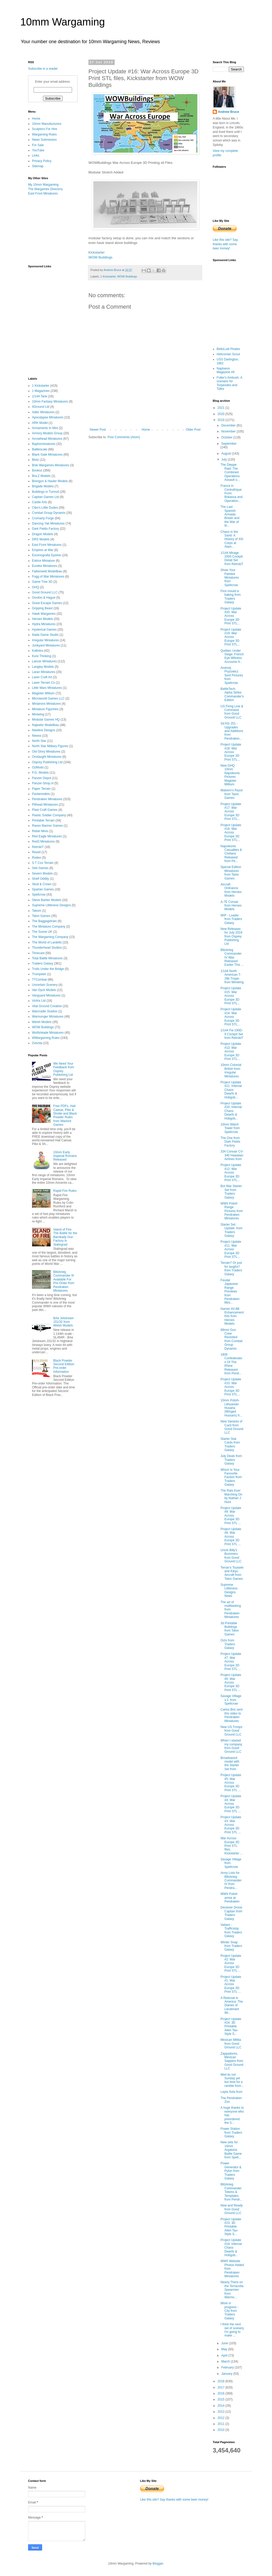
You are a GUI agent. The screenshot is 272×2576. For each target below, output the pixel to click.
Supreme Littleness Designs (51, 905)
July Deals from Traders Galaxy (231, 1459)
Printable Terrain (43, 820)
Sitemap (37, 166)
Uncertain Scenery (45, 985)
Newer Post (98, 429)
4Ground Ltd (40, 407)
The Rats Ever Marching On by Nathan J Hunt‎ (231, 1496)
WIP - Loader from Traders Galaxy (231, 919)
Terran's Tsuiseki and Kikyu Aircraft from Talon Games (232, 1573)
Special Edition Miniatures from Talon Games (231, 872)
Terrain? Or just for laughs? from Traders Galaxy (231, 1268)
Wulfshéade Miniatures (48, 1032)
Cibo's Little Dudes (45, 507)
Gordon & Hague (43, 597)
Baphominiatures (43, 444)
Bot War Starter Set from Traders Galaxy (231, 1191)
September (229, 443)
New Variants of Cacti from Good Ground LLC (232, 1427)
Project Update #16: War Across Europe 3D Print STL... (231, 832)
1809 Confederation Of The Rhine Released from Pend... (231, 1364)
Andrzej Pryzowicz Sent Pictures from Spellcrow (232, 675)
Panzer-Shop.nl (43, 783)
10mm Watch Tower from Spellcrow (230, 1128)
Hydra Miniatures (44, 624)
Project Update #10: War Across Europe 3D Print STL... (231, 1386)
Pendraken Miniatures (47, 799)
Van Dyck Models (44, 990)
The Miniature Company (48, 926)
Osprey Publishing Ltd (47, 762)
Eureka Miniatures (44, 566)
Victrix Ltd (39, 1000)
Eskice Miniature (43, 560)
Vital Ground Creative (47, 1006)
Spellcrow (39, 894)
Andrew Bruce (228, 112)
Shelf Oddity (40, 879)
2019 (221, 420)
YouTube (38, 150)
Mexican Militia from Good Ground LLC (231, 2043)
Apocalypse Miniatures (47, 417)
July (224, 459)
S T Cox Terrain (43, 863)
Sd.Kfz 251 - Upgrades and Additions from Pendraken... (232, 731)
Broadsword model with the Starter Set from (230, 1763)
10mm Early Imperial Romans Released (65, 1156)
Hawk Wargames (44, 614)
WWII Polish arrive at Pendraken (230, 1897)
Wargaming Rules (44, 134)
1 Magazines (41, 391)
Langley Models (43, 667)
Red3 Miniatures (43, 841)
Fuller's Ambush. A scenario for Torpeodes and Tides (229, 383)
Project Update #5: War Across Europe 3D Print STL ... (231, 1782)
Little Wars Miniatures (47, 688)
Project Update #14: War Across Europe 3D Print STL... (231, 1016)
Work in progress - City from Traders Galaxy (229, 2310)
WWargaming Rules (46, 1038)
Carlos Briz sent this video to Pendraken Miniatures (232, 1715)
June (225, 2343)
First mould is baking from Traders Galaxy (231, 596)
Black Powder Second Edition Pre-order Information (63, 1366)
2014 (221, 2405)
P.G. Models (40, 772)
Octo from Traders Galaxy (228, 1644)
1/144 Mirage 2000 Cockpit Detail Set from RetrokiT (232, 558)
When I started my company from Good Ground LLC (231, 1746)
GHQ (35, 587)
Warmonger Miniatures (47, 1016)
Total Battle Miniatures (47, 958)
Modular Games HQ (46, 719)
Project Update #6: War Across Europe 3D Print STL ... (231, 1682)
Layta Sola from (231, 2092)
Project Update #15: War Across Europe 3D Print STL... (231, 995)
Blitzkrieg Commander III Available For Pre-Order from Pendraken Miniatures (63, 1281)
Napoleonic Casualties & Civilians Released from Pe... (231, 853)
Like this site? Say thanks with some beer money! (225, 244)
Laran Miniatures (43, 672)
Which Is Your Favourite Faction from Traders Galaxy (231, 1477)
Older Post (193, 429)
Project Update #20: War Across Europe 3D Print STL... (231, 616)
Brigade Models (43, 486)
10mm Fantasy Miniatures (50, 401)
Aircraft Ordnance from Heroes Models (231, 890)
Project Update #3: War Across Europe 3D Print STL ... (231, 1824)
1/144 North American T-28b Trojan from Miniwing (232, 976)
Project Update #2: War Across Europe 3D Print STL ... (231, 1963)
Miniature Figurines (45, 709)
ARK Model (40, 423)
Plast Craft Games (44, 810)
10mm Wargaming (62, 22)
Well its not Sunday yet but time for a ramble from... (232, 2080)
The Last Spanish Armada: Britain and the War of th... (230, 516)
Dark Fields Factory (45, 528)
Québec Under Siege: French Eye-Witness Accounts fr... (232, 656)
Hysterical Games (44, 629)
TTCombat (39, 979)
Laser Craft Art (42, 677)
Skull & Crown (41, 884)
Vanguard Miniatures (46, 995)
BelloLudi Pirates (228, 349)
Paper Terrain (41, 789)
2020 (221, 414)
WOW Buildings (100, 257)
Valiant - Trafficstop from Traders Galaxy (231, 1930)
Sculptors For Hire (44, 129)
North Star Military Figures (50, 746)
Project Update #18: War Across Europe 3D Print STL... (231, 752)
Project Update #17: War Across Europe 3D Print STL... (231, 811)
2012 (221, 2418)
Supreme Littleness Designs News (229, 1590)
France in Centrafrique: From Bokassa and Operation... (231, 493)
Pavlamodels (41, 794)
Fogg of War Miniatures (48, 576)
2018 (221, 2381)
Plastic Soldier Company (49, 815)
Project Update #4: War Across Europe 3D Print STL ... (231, 1803)
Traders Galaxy (42, 963)
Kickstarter (96, 252)
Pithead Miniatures (45, 804)
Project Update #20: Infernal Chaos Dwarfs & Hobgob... (231, 1111)
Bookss (37, 470)
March (226, 2361)
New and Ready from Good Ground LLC (232, 2209)
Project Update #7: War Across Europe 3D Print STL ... (231, 1661)
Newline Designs (43, 730)
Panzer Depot (41, 778)
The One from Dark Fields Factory (230, 1141)
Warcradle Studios (44, 1011)
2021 (221, 408)
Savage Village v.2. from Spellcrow (231, 1699)
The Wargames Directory (45, 189)
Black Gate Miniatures (47, 454)
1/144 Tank (39, 396)
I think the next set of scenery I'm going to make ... (232, 2329)
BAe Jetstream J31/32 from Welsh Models (63, 1322)
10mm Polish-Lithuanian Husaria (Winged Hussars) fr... (231, 1408)
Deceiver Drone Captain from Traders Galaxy (231, 1913)
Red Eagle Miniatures (47, 836)
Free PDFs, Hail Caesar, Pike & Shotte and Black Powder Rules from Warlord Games (65, 1115)
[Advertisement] (54, 230)
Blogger (157, 2563)
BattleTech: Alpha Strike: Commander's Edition (232, 694)
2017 (221, 2387)
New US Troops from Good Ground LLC (231, 1730)
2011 (221, 2424)
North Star (39, 741)
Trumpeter (39, 974)
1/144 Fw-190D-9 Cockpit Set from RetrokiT (232, 1034)
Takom (36, 910)
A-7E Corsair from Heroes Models (231, 905)
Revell (36, 852)
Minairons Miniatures (46, 704)
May (224, 2349)
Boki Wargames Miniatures (50, 465)
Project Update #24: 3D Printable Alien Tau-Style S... (231, 2026)
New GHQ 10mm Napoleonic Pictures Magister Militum (230, 775)
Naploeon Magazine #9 (226, 370)
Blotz (35, 460)
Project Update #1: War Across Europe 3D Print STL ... (231, 1984)
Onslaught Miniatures (46, 757)
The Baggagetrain (44, 921)
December (229, 425)
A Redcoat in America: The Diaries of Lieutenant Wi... (232, 2005)
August (226, 453)
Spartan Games (43, 889)
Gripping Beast (42, 608)
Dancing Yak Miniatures (48, 523)
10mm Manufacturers (46, 124)
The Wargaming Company (50, 937)
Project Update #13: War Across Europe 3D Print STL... (231, 1051)
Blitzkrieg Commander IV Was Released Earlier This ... (232, 957)
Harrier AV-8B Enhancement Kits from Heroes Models (232, 1316)
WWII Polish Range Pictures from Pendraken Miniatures (232, 1211)
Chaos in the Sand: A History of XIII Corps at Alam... (232, 539)
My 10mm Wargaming (43, 184)
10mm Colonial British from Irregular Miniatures (231, 1070)
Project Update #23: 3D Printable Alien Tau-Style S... (231, 2226)
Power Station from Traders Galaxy (231, 2132)
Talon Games (41, 916)
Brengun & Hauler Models (50, 481)
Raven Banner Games (47, 825)
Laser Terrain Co (43, 682)
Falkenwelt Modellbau (47, 571)
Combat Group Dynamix (49, 513)
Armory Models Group (47, 433)
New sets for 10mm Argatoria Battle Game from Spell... (231, 2149)
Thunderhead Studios (47, 947)
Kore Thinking (41, 656)
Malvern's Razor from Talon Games (232, 794)
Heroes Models (42, 619)
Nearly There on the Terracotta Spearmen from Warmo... (232, 2289)
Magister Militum (43, 693)
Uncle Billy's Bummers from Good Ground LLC (231, 1555)
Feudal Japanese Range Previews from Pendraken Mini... (230, 1291)
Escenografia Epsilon (46, 555)
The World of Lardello (47, 942)
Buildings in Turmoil (45, 492)
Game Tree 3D (42, 582)
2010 (221, 2430)
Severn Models (42, 873)
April (224, 2355)
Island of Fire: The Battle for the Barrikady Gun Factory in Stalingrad (65, 1237)
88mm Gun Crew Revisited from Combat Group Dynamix (231, 1339)
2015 (221, 2399)
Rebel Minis (40, 831)
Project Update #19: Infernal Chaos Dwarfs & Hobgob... (231, 2247)
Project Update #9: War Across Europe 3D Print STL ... (231, 1515)
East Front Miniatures (43, 193)
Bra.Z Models (41, 476)
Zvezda (37, 1043)
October (227, 437)
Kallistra (37, 650)
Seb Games (40, 868)
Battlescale (39, 449)
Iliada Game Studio (45, 635)
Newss (36, 735)
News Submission (44, 139)
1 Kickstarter (108, 276)
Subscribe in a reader (43, 68)
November (229, 431)
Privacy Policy (41, 161)
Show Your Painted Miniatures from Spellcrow (230, 577)
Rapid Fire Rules (64, 1191)
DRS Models (40, 539)
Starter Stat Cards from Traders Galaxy (230, 1444)
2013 (221, 2411)
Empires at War (42, 550)
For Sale (38, 145)
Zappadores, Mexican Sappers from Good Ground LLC (232, 2061)
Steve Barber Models (46, 900)
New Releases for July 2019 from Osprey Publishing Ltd (231, 936)
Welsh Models (41, 1022)
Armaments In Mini (45, 428)
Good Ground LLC (44, 592)
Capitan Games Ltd (45, 497)
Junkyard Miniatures (46, 645)
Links (35, 155)
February (228, 2367)
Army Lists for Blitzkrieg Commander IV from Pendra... (231, 1880)
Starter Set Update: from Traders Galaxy (231, 1230)
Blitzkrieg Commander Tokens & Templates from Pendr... (231, 2192)
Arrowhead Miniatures (47, 439)
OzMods (38, 767)
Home (146, 429)
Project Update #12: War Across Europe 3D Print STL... (231, 1172)
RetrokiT (38, 847)
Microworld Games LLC (48, 698)
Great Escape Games (47, 603)
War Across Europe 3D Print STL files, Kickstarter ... (232, 1845)
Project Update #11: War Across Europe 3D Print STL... (231, 1249)
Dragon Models (42, 534)
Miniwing (38, 714)
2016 (221, 2393)
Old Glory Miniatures (46, 751)
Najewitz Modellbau (45, 725)
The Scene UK (42, 932)
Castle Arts (39, 502)
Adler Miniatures (43, 412)
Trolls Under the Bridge (48, 969)
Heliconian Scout (228, 354)
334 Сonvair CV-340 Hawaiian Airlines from (232, 1155)
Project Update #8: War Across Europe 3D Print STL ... (231, 1536)
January (227, 2374)
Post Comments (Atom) (123, 437)
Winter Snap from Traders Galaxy (231, 1946)
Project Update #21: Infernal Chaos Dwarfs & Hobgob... (231, 1089)
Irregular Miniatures (45, 640)
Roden (36, 857)
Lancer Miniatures (44, 661)
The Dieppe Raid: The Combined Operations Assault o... (230, 472)
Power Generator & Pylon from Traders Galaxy (231, 2170)
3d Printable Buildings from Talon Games (230, 1628)
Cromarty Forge (43, 518)
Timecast (38, 953)
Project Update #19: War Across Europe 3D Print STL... (231, 637)
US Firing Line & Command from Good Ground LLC (232, 711)
